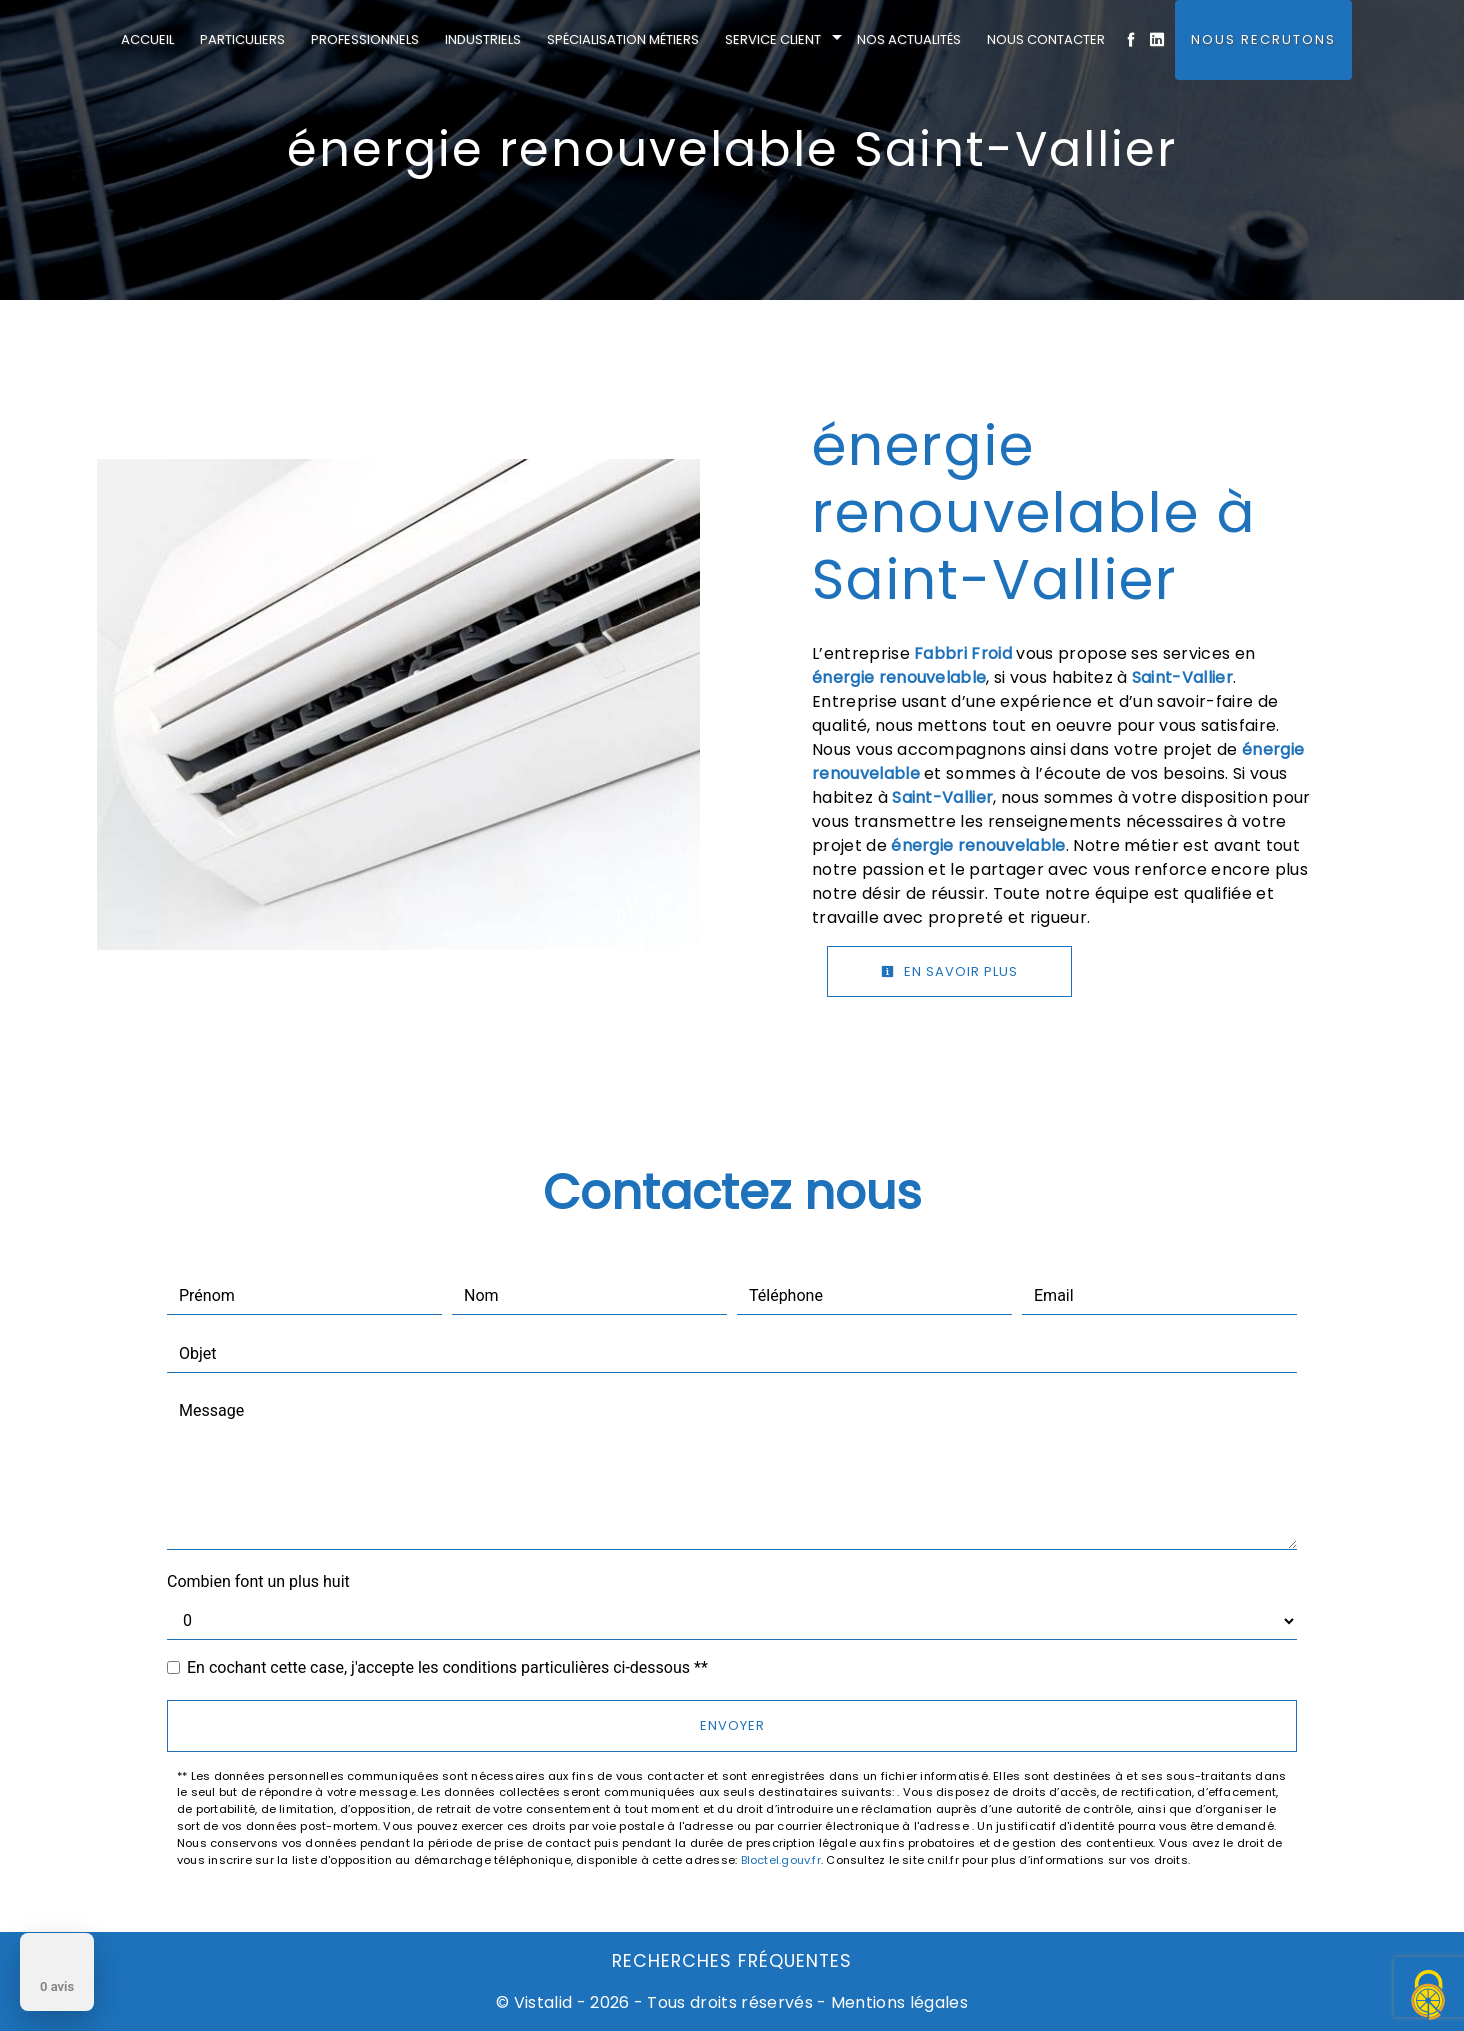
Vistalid (543, 2002)
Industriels (483, 39)
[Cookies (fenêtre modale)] (1429, 1996)
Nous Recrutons (1263, 39)
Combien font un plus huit (258, 1581)
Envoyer (732, 1725)
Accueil (147, 39)
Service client (773, 39)
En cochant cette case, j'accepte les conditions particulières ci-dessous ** (447, 1667)
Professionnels (365, 39)
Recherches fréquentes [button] (732, 1961)
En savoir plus (949, 971)
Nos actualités (909, 39)
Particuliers (242, 39)
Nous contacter (1046, 39)
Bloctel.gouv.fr (781, 1860)
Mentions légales (897, 2002)
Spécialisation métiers (623, 39)
